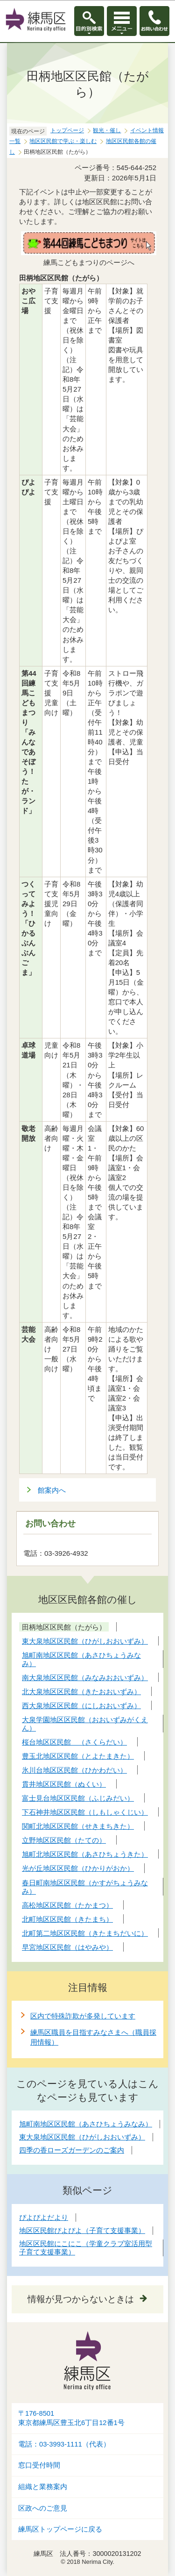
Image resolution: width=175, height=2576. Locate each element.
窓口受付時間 (39, 2465)
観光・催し (107, 130)
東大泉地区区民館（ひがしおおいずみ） (82, 2137)
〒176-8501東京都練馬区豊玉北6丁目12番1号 (71, 2418)
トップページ (67, 130)
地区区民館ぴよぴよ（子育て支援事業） (82, 2230)
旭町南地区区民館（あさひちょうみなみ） (85, 2124)
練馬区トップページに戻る (60, 2529)
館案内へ (52, 1490)
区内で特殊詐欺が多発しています (82, 2016)
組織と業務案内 (42, 2486)
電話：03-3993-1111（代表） (64, 2444)
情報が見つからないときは (81, 2299)
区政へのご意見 (42, 2508)
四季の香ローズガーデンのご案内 (71, 2150)
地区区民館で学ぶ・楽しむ (63, 141)
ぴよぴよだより (43, 2217)
